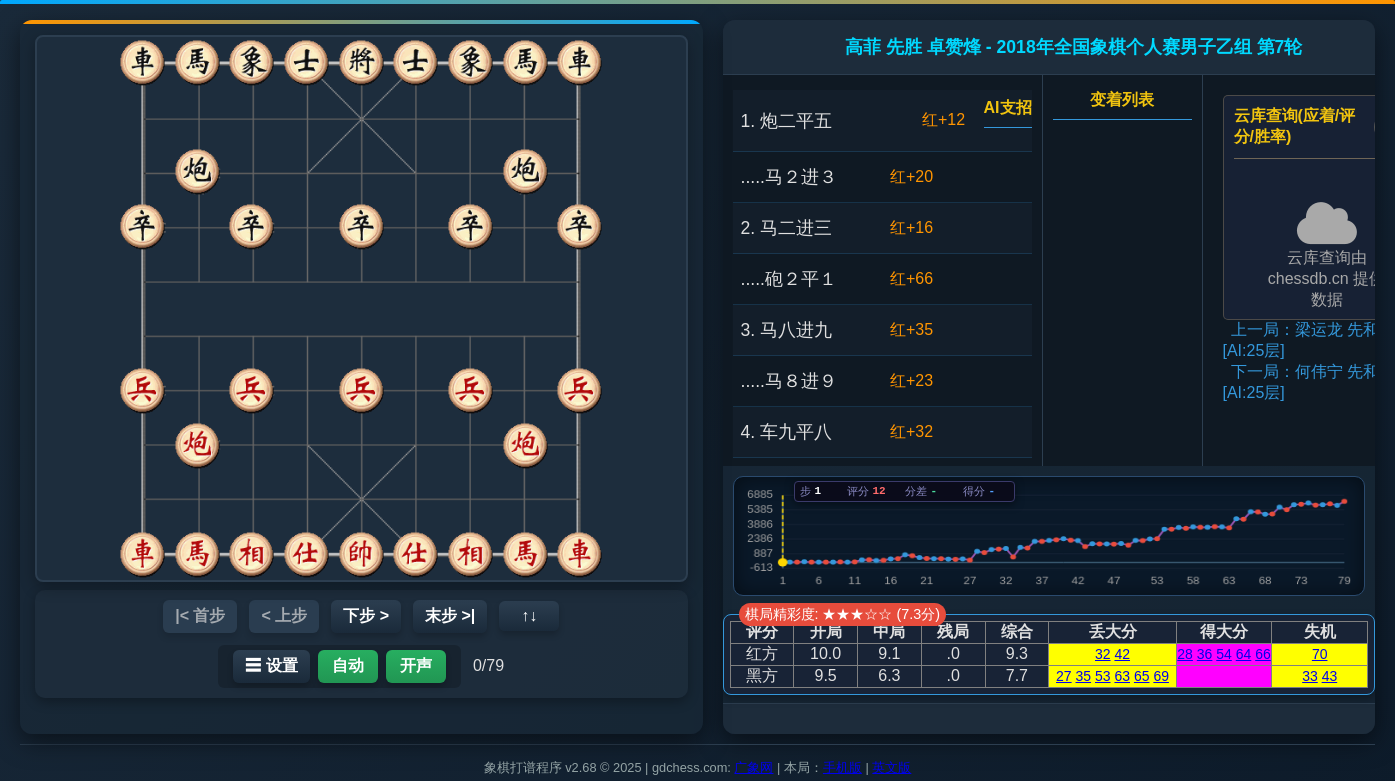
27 (1064, 676)
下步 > (366, 615)
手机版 (842, 767)
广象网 (753, 767)
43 (1330, 676)
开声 (416, 665)
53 (1103, 676)
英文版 (891, 767)
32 (1103, 654)
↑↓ (529, 615)
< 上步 (284, 615)
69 (1161, 676)
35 (1084, 676)
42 (1122, 654)
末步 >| (450, 615)
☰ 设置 (271, 665)
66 (1263, 654)
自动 (348, 665)
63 (1122, 676)
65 (1142, 676)
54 (1224, 654)
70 (1320, 654)
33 (1310, 676)
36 (1205, 654)
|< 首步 (200, 615)
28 (1185, 654)
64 (1244, 654)
